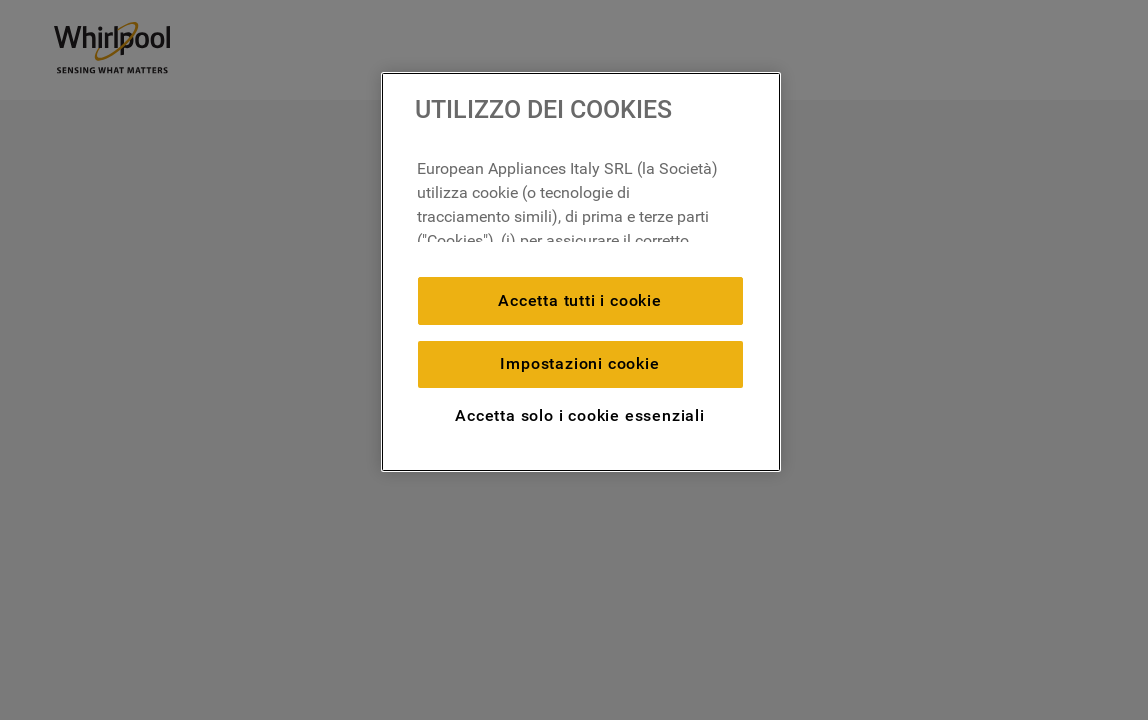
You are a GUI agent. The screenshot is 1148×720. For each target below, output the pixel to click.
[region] (581, 272)
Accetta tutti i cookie (580, 300)
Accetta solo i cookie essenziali (580, 415)
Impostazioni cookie (579, 363)
